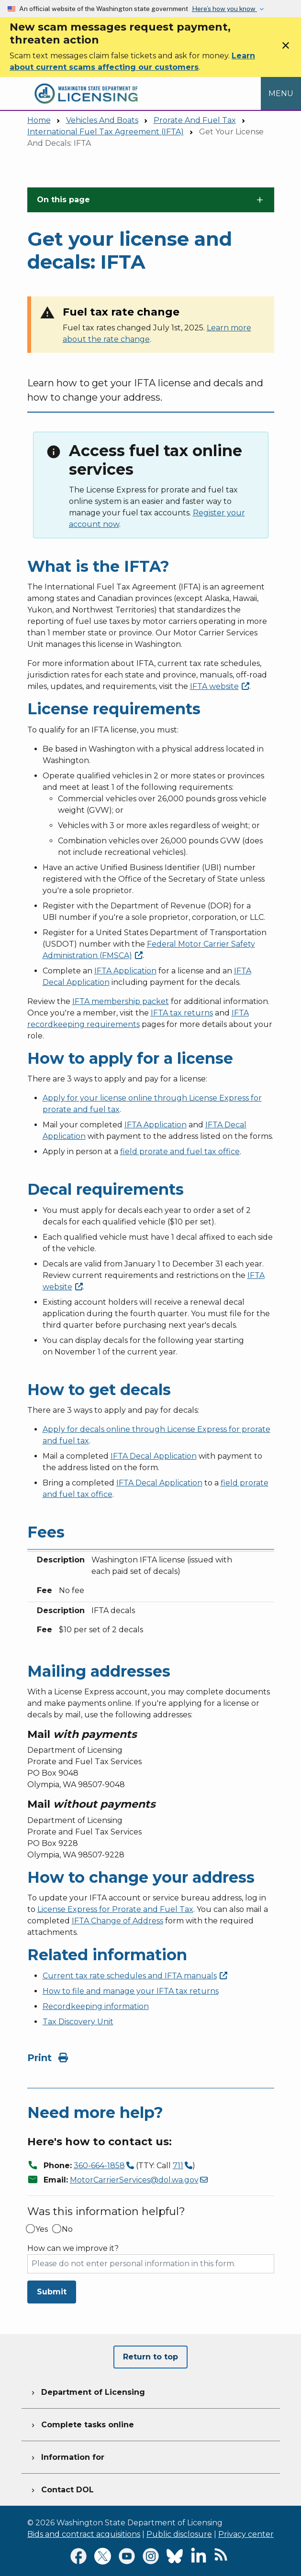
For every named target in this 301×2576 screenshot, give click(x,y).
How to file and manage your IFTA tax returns (131, 1991)
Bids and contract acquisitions (83, 2534)
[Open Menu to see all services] (281, 93)
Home (39, 120)
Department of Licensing (87, 2391)
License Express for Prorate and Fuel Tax (115, 1909)
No (67, 2229)
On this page (63, 199)
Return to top (150, 2356)
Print (47, 2057)
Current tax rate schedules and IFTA (135, 1975)
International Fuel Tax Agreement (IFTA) (105, 131)
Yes (41, 2229)
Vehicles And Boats (102, 120)
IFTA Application (125, 970)
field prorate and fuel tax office (180, 1151)
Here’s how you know (224, 8)
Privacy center (246, 2534)
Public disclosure (179, 2534)
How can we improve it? (73, 2248)
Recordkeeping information (96, 2006)
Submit (52, 2291)
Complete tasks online (81, 2423)
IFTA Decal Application (154, 1456)
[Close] (285, 48)
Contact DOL (61, 2488)
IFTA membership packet (120, 1001)
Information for (66, 2456)
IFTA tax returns (182, 1012)
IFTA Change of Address (117, 1920)
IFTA (219, 686)
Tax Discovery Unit (78, 2021)
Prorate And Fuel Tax (195, 120)
